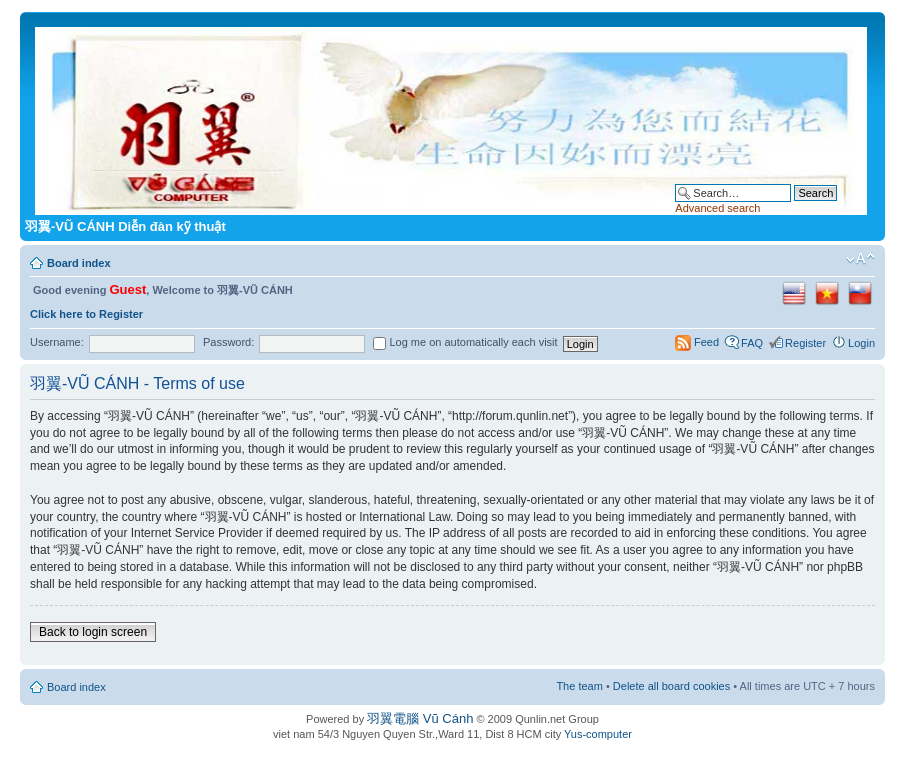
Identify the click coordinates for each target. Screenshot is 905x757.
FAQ (752, 343)
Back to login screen (93, 632)
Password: (228, 342)
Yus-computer (598, 734)
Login (861, 343)
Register (805, 343)
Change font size (860, 259)
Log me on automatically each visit (465, 342)
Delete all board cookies (671, 686)
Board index (79, 263)
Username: (57, 342)
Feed (706, 342)
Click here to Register (86, 314)
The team (579, 686)
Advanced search (717, 208)
